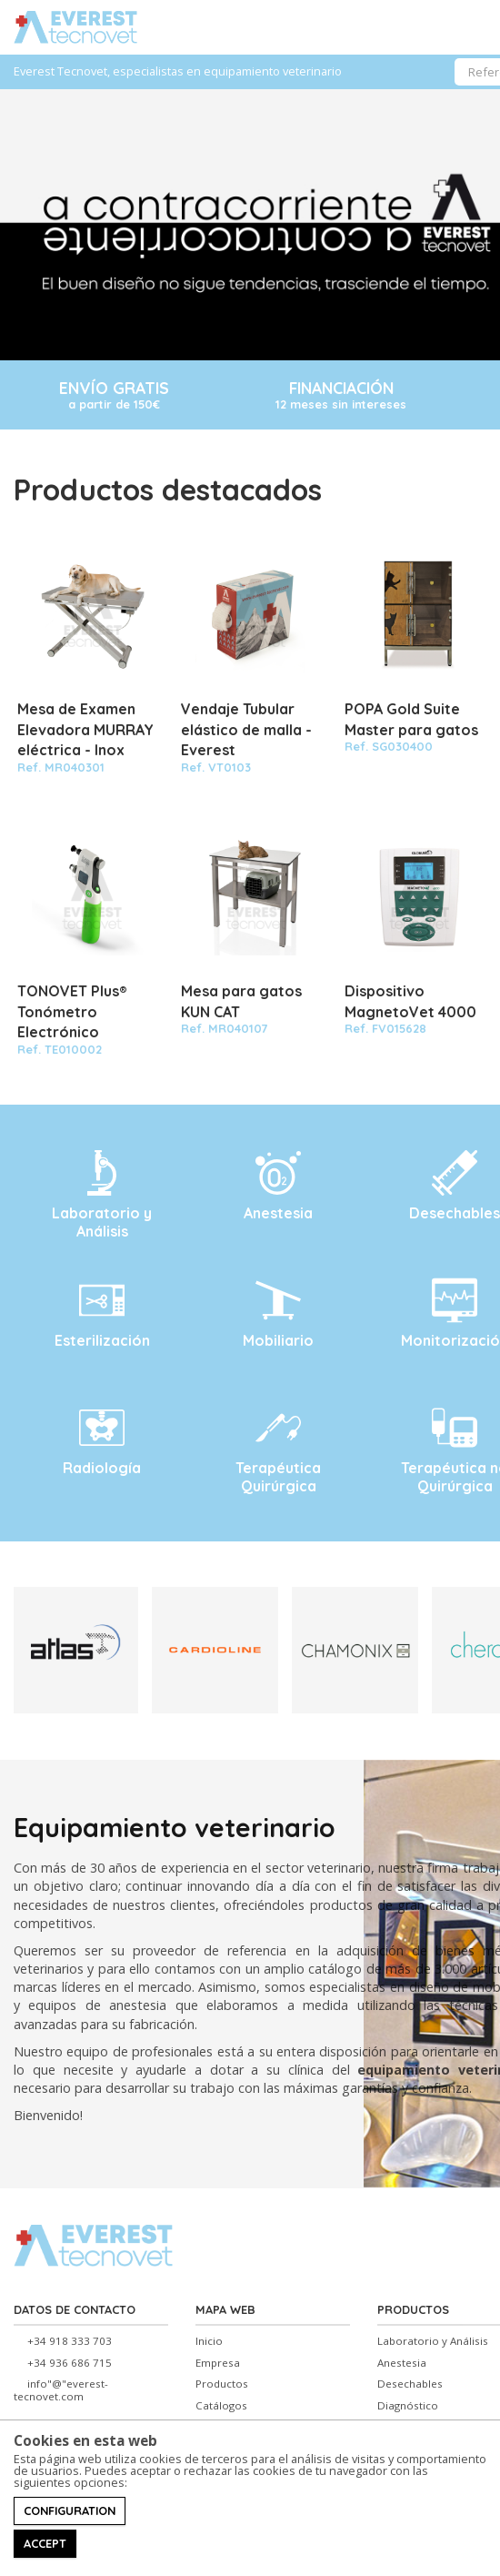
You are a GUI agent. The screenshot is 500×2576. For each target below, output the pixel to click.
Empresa (217, 2363)
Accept (45, 2543)
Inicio (209, 2341)
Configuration (69, 2510)
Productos (221, 2384)
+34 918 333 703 (69, 2341)
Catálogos (221, 2405)
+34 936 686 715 (69, 2363)
